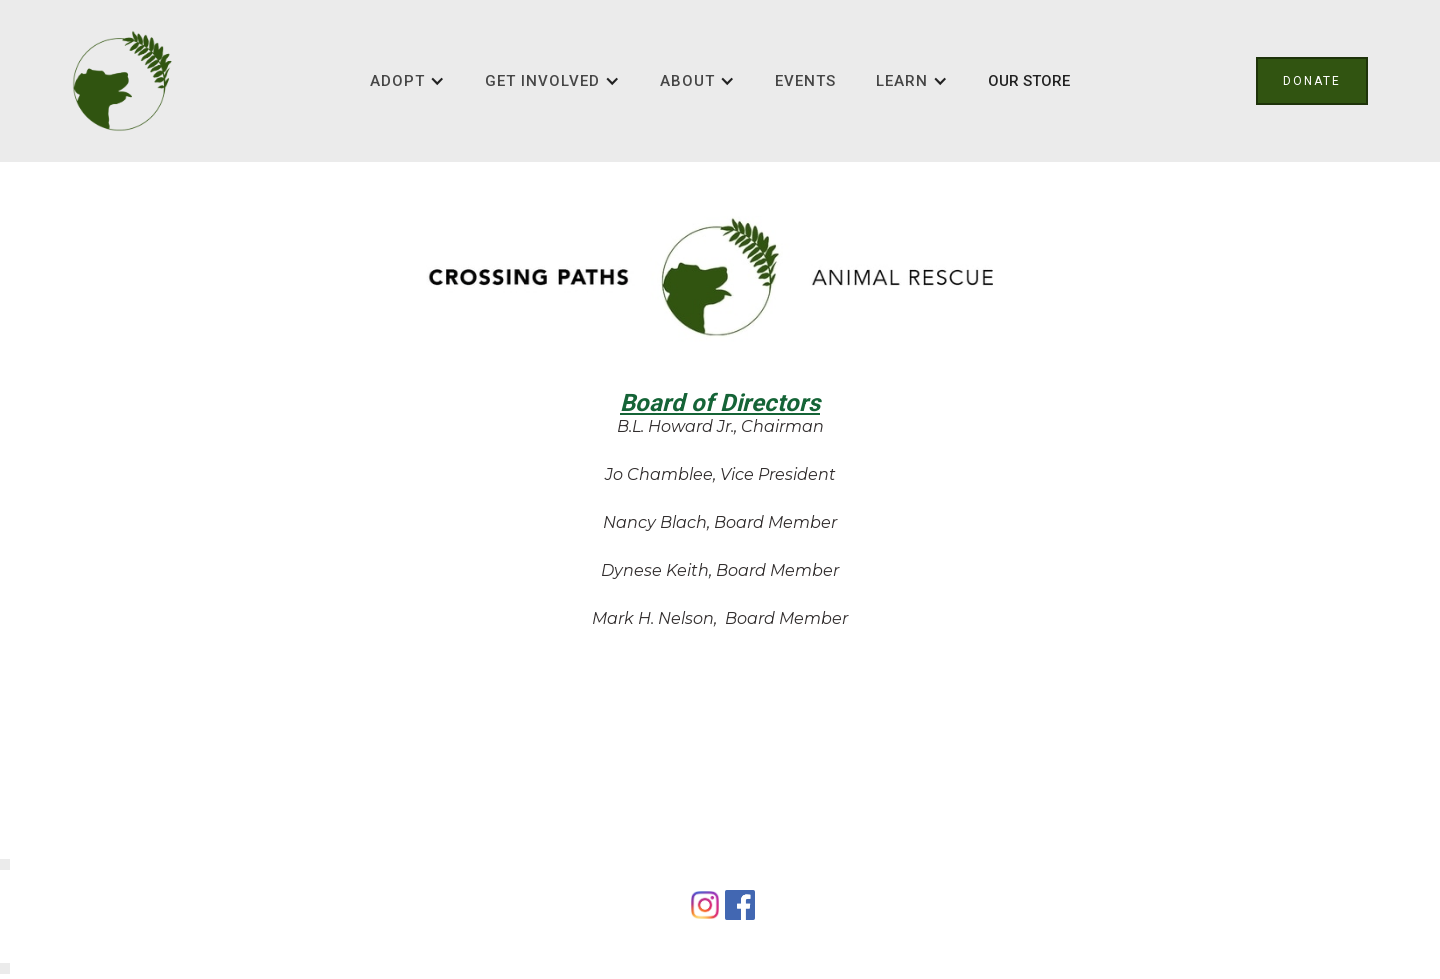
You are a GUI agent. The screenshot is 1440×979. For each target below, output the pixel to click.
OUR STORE (1029, 81)
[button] (407, 81)
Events (805, 81)
